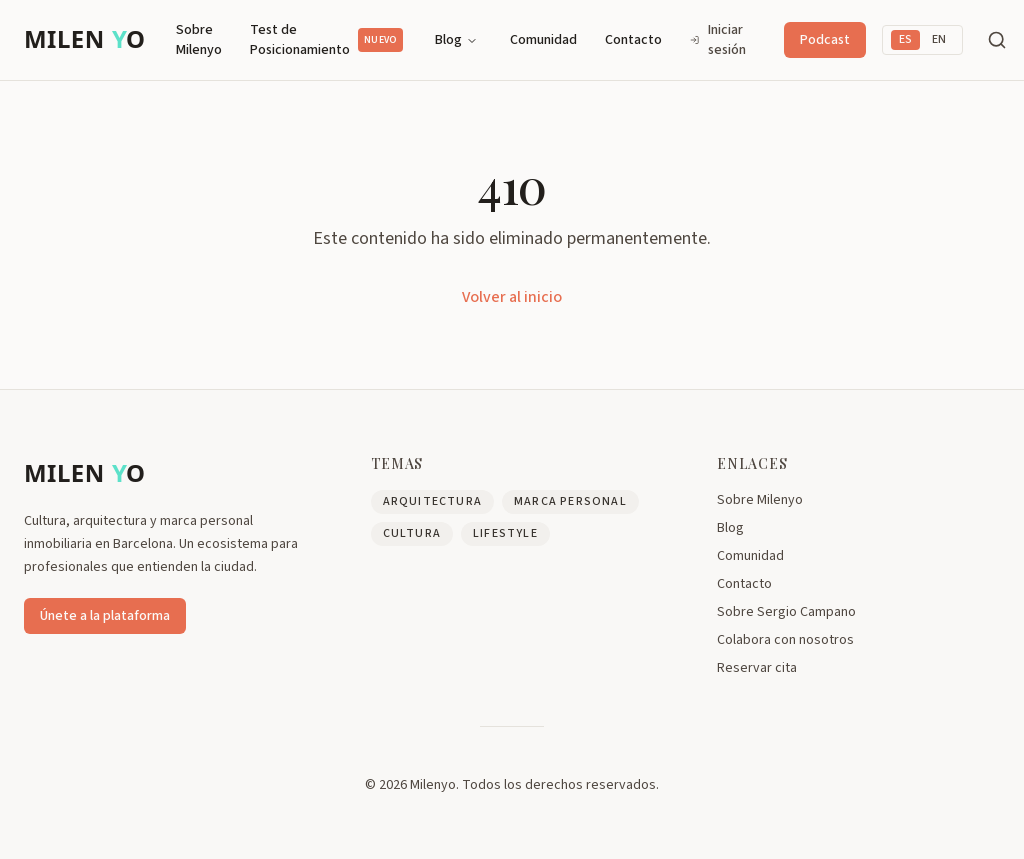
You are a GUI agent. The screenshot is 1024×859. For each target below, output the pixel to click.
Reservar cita (757, 668)
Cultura (412, 533)
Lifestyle (505, 533)
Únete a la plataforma (105, 616)
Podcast (825, 40)
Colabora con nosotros (785, 640)
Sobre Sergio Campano (786, 612)
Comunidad (543, 40)
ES (905, 39)
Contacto (633, 40)
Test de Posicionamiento (326, 40)
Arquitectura (432, 501)
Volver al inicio (512, 297)
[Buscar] (997, 40)
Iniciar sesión (717, 40)
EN (939, 39)
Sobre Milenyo (199, 40)
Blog (456, 40)
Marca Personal (570, 501)
